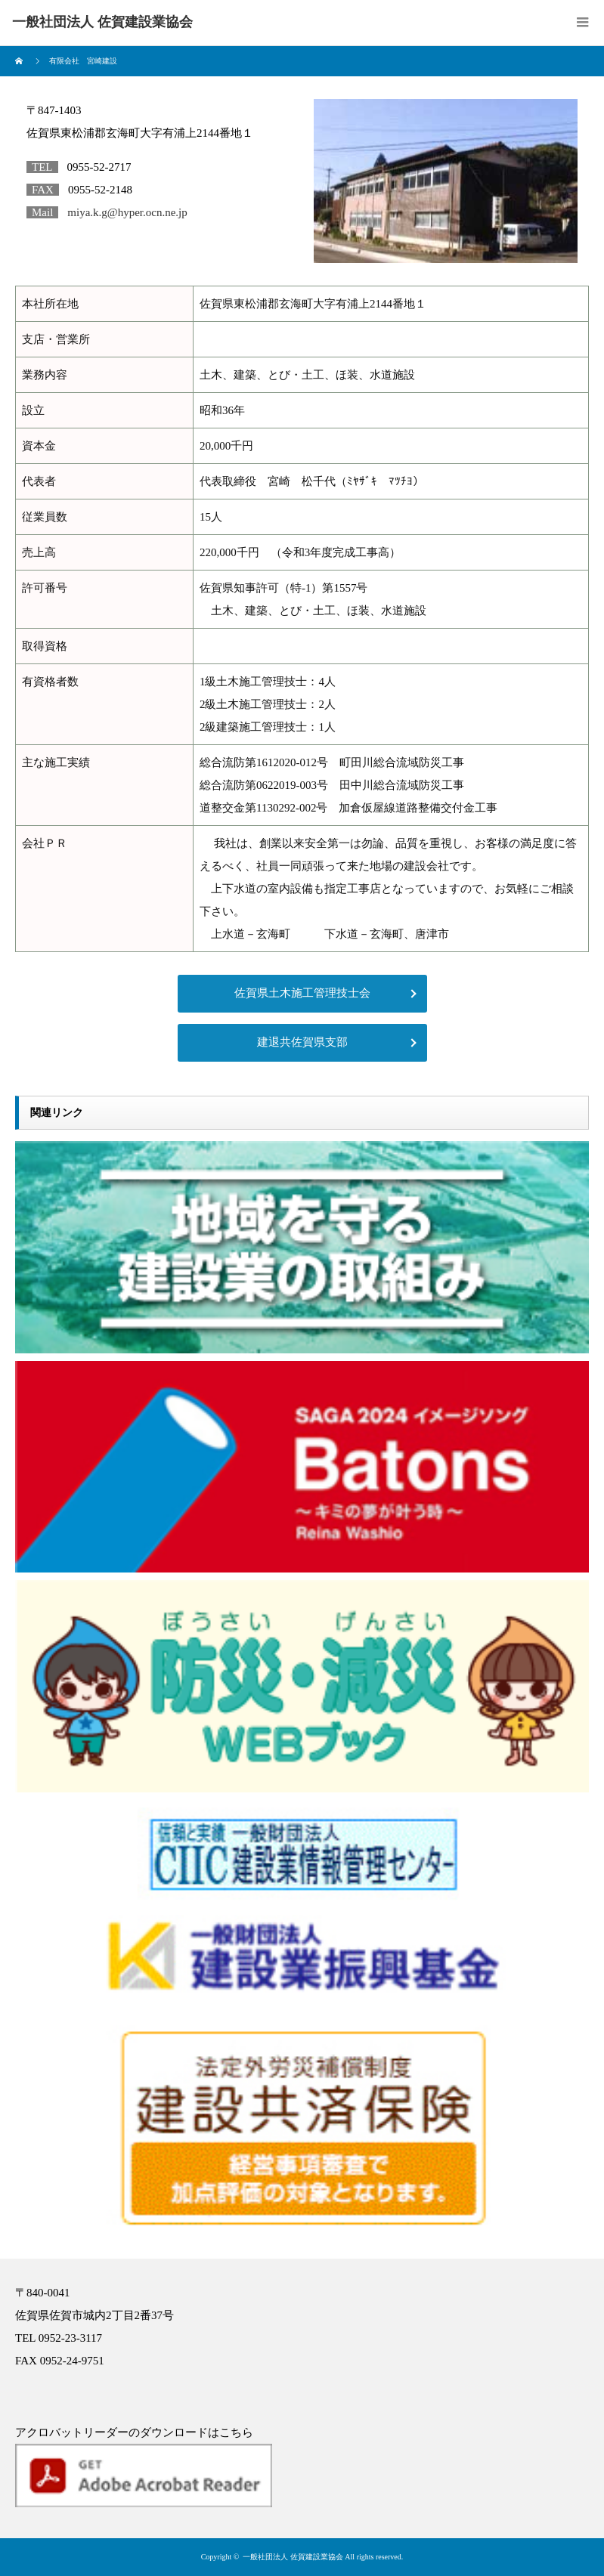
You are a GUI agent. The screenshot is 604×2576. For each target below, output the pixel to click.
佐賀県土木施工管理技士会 (302, 993)
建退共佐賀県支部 (302, 1042)
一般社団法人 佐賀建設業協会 (293, 2557)
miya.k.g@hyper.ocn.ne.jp (127, 212)
